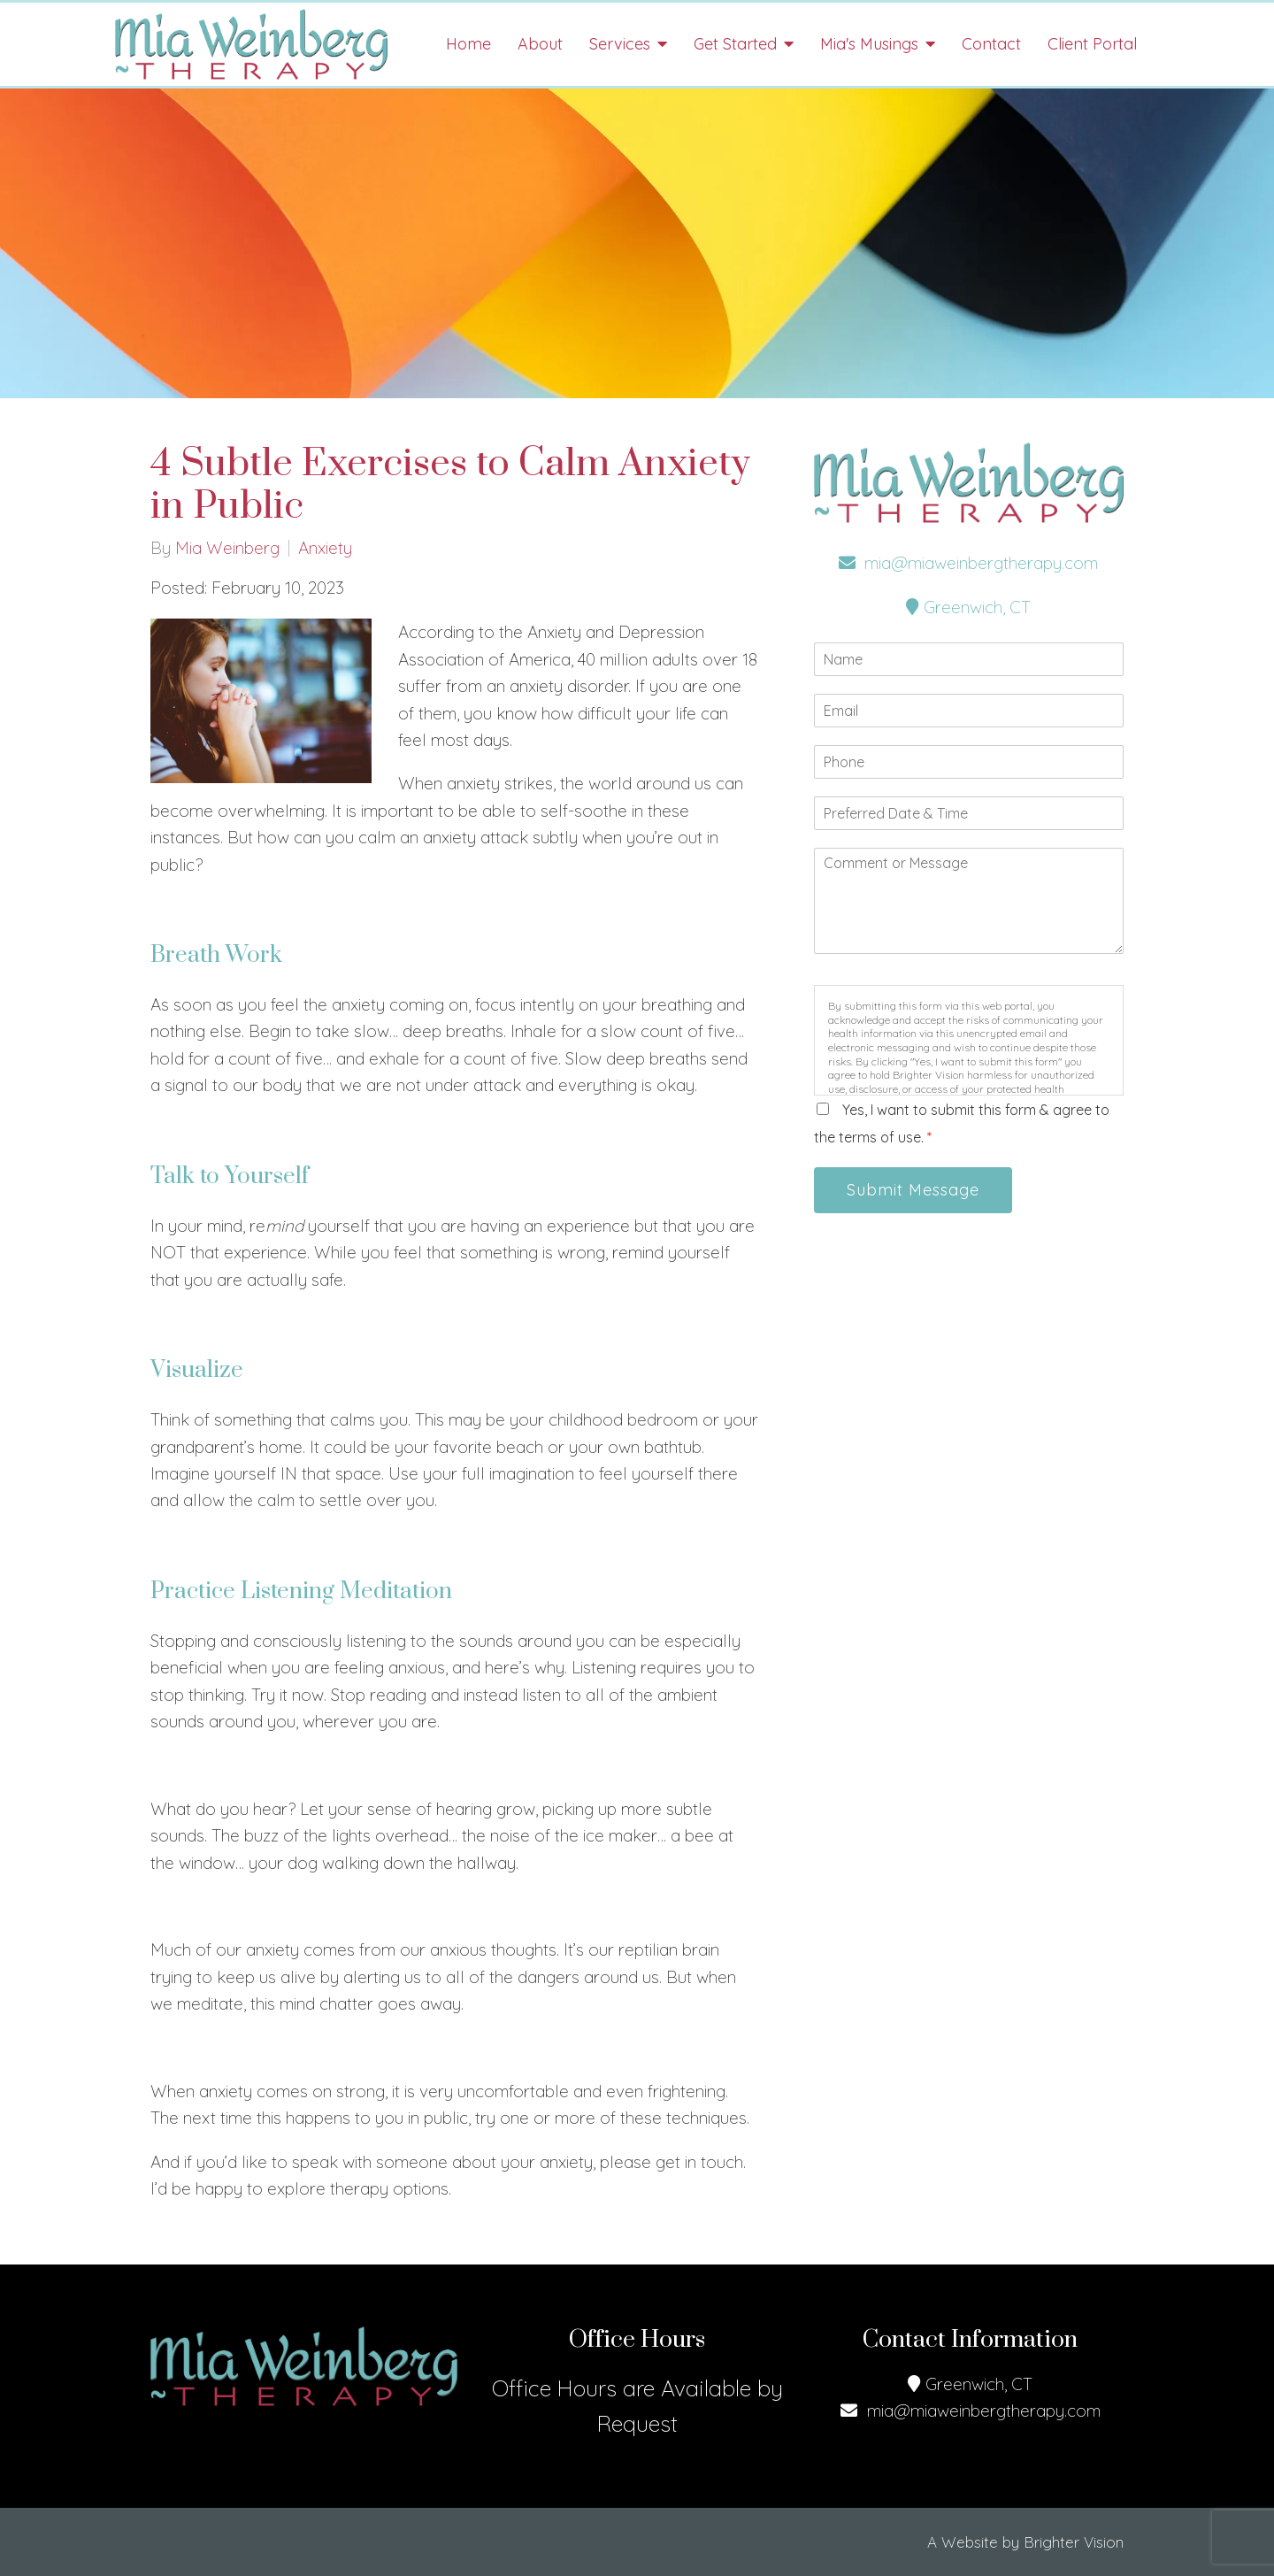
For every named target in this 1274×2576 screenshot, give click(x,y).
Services (619, 44)
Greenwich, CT (968, 607)
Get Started (735, 44)
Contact (991, 44)
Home (468, 44)
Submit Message (913, 1190)
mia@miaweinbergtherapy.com (968, 562)
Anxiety (325, 548)
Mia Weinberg (227, 548)
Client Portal (1092, 44)
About (540, 44)
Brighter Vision (1074, 2542)
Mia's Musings (869, 44)
